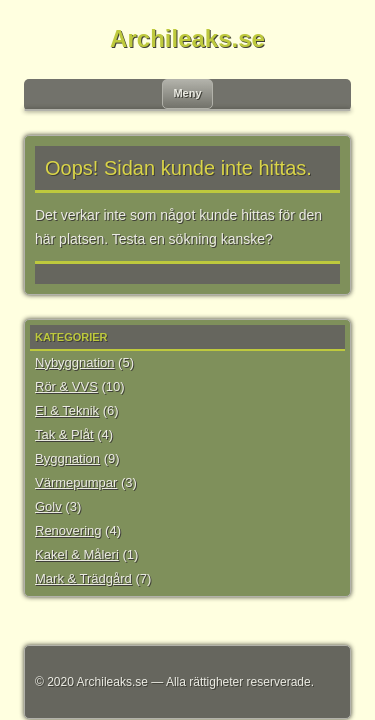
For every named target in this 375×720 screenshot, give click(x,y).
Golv (48, 506)
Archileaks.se (187, 38)
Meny (187, 93)
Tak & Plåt (64, 434)
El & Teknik (67, 410)
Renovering (68, 530)
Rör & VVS (66, 386)
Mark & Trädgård (83, 578)
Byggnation (67, 458)
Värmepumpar (76, 482)
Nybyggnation (75, 362)
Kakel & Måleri (77, 554)
